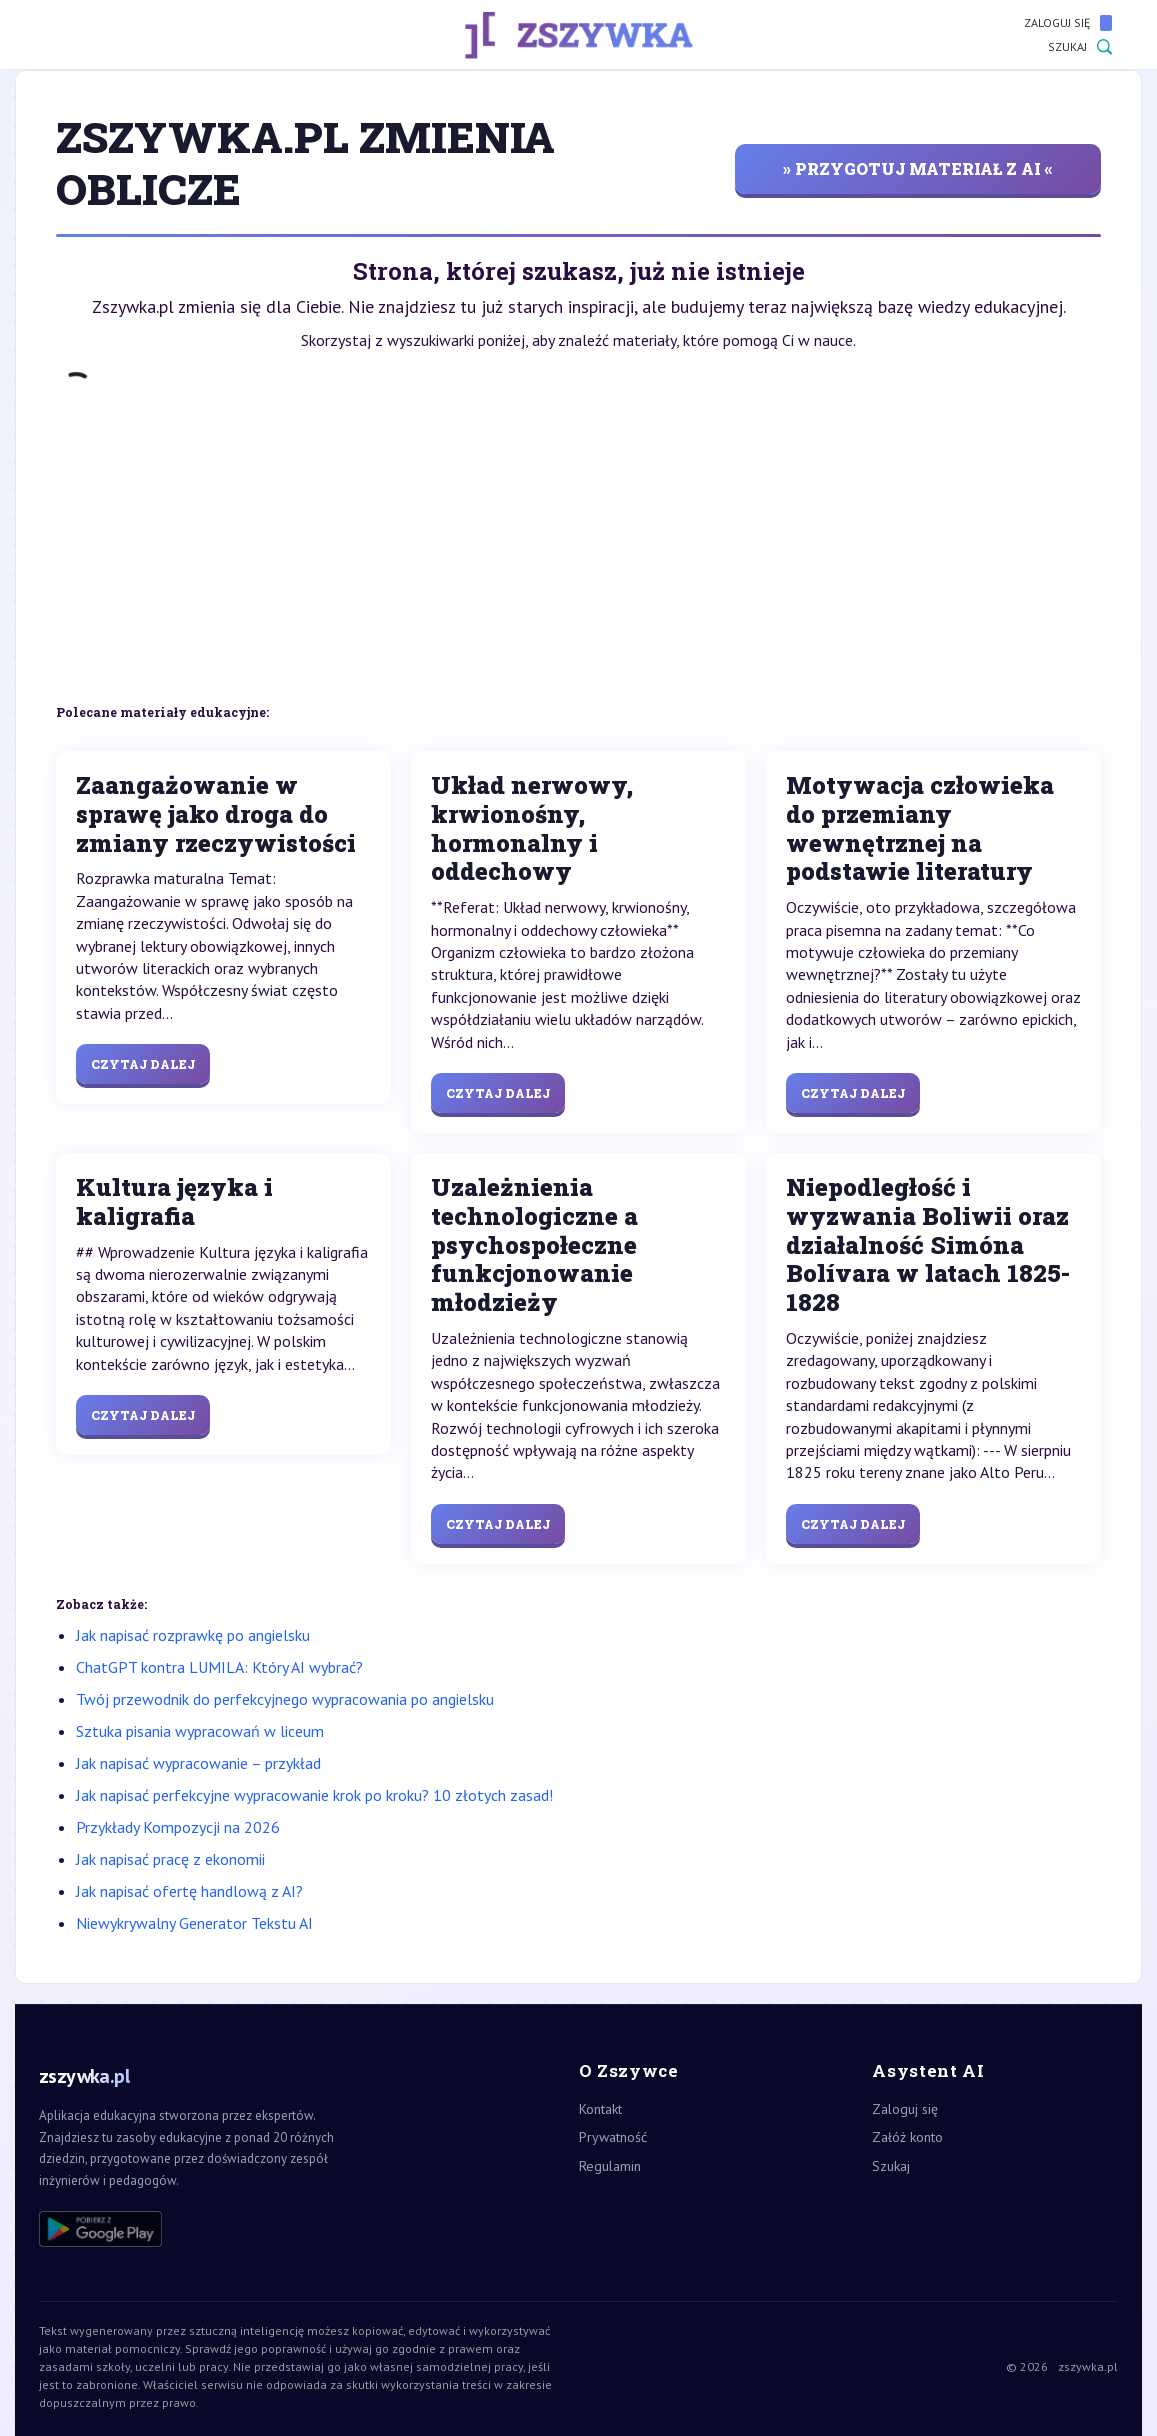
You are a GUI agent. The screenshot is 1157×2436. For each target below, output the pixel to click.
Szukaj (1080, 47)
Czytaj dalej (143, 1064)
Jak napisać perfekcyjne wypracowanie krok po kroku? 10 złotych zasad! (314, 1795)
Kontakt (600, 2109)
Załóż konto (907, 2137)
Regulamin (610, 2166)
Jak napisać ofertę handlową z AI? (189, 1891)
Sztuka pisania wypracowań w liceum (200, 1731)
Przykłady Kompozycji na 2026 (178, 1827)
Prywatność (613, 2137)
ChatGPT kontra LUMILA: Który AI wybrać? (219, 1667)
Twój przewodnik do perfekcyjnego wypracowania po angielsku (285, 1699)
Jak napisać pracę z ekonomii (170, 1859)
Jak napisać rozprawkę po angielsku (193, 1635)
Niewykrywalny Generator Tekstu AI (194, 1923)
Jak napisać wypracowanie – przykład (198, 1763)
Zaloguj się (1068, 23)
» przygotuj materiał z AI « (918, 168)
